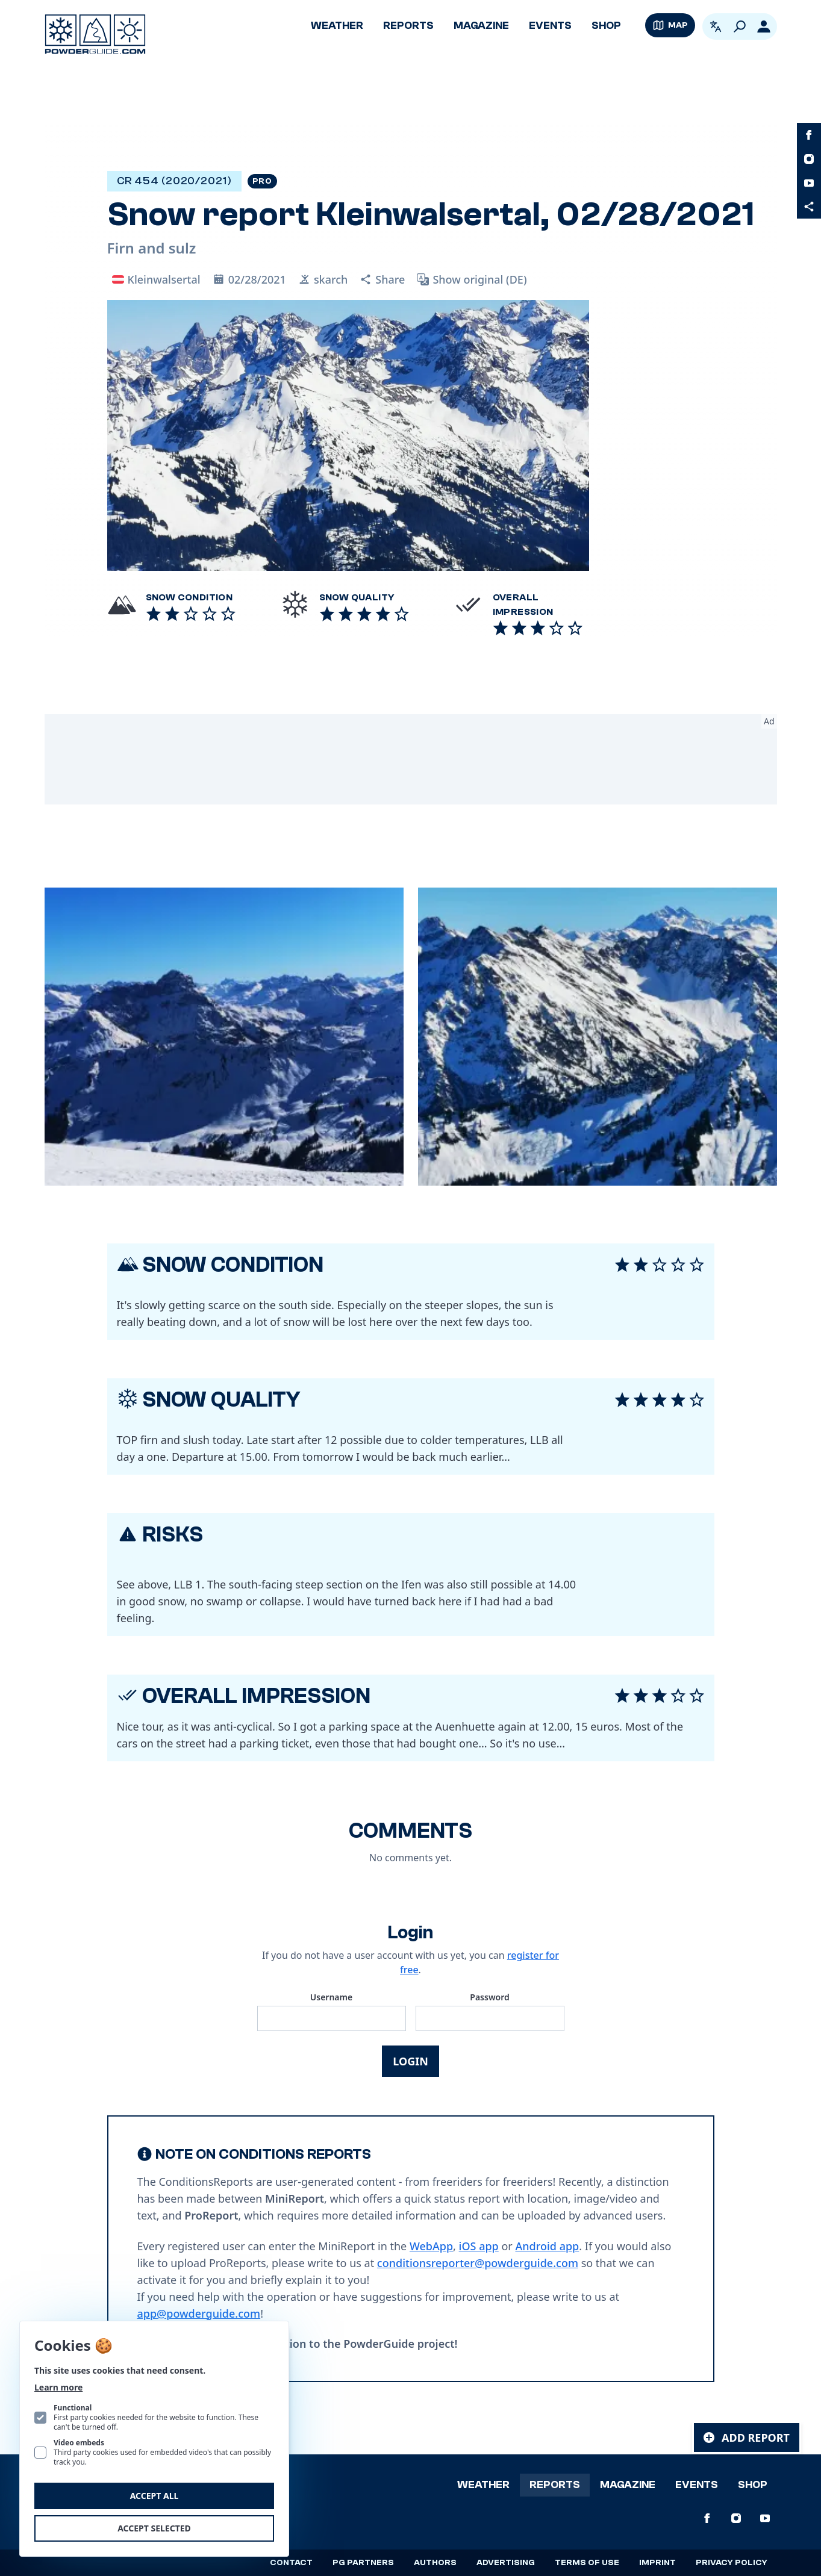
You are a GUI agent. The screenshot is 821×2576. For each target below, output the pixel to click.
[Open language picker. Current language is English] (715, 26)
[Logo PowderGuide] (95, 34)
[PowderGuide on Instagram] (809, 159)
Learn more (58, 2387)
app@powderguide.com (199, 2313)
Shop (606, 25)
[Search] (740, 26)
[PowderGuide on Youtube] (809, 183)
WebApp (431, 2246)
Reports (408, 25)
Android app (547, 2246)
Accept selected (154, 2528)
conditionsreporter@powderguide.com (477, 2263)
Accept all (154, 2495)
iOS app (479, 2246)
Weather (337, 25)
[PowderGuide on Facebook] (809, 135)
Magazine (481, 25)
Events (550, 25)
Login (410, 2061)
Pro (262, 181)
